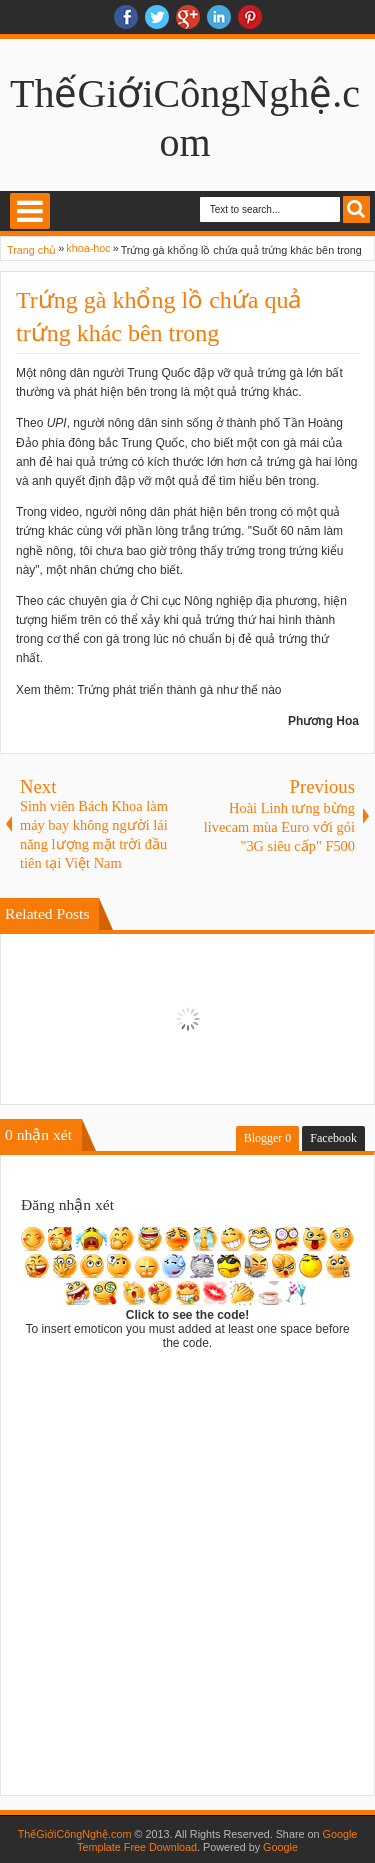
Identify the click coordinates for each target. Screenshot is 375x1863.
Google (280, 1847)
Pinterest (250, 17)
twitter (157, 17)
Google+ (188, 17)
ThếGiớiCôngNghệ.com (75, 1834)
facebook (126, 17)
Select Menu (30, 211)
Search (356, 209)
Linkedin (219, 17)
